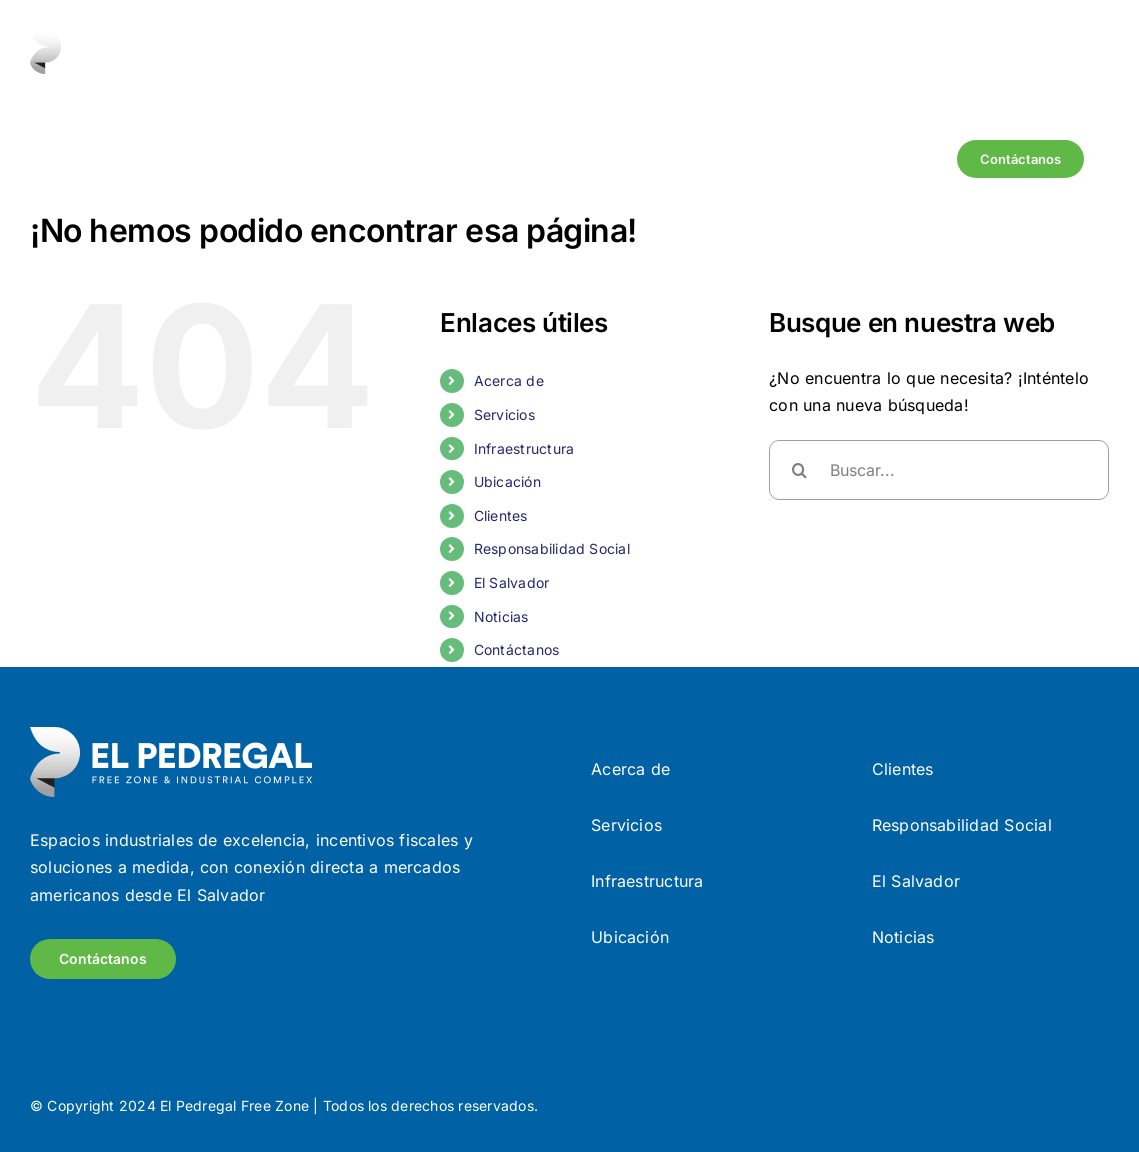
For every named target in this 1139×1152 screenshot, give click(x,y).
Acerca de (509, 380)
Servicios (504, 414)
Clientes (501, 515)
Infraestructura (524, 448)
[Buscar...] (939, 470)
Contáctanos (517, 649)
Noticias (501, 616)
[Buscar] (799, 470)
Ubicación (507, 481)
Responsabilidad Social (552, 548)
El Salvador (512, 582)
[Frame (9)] (171, 735)
